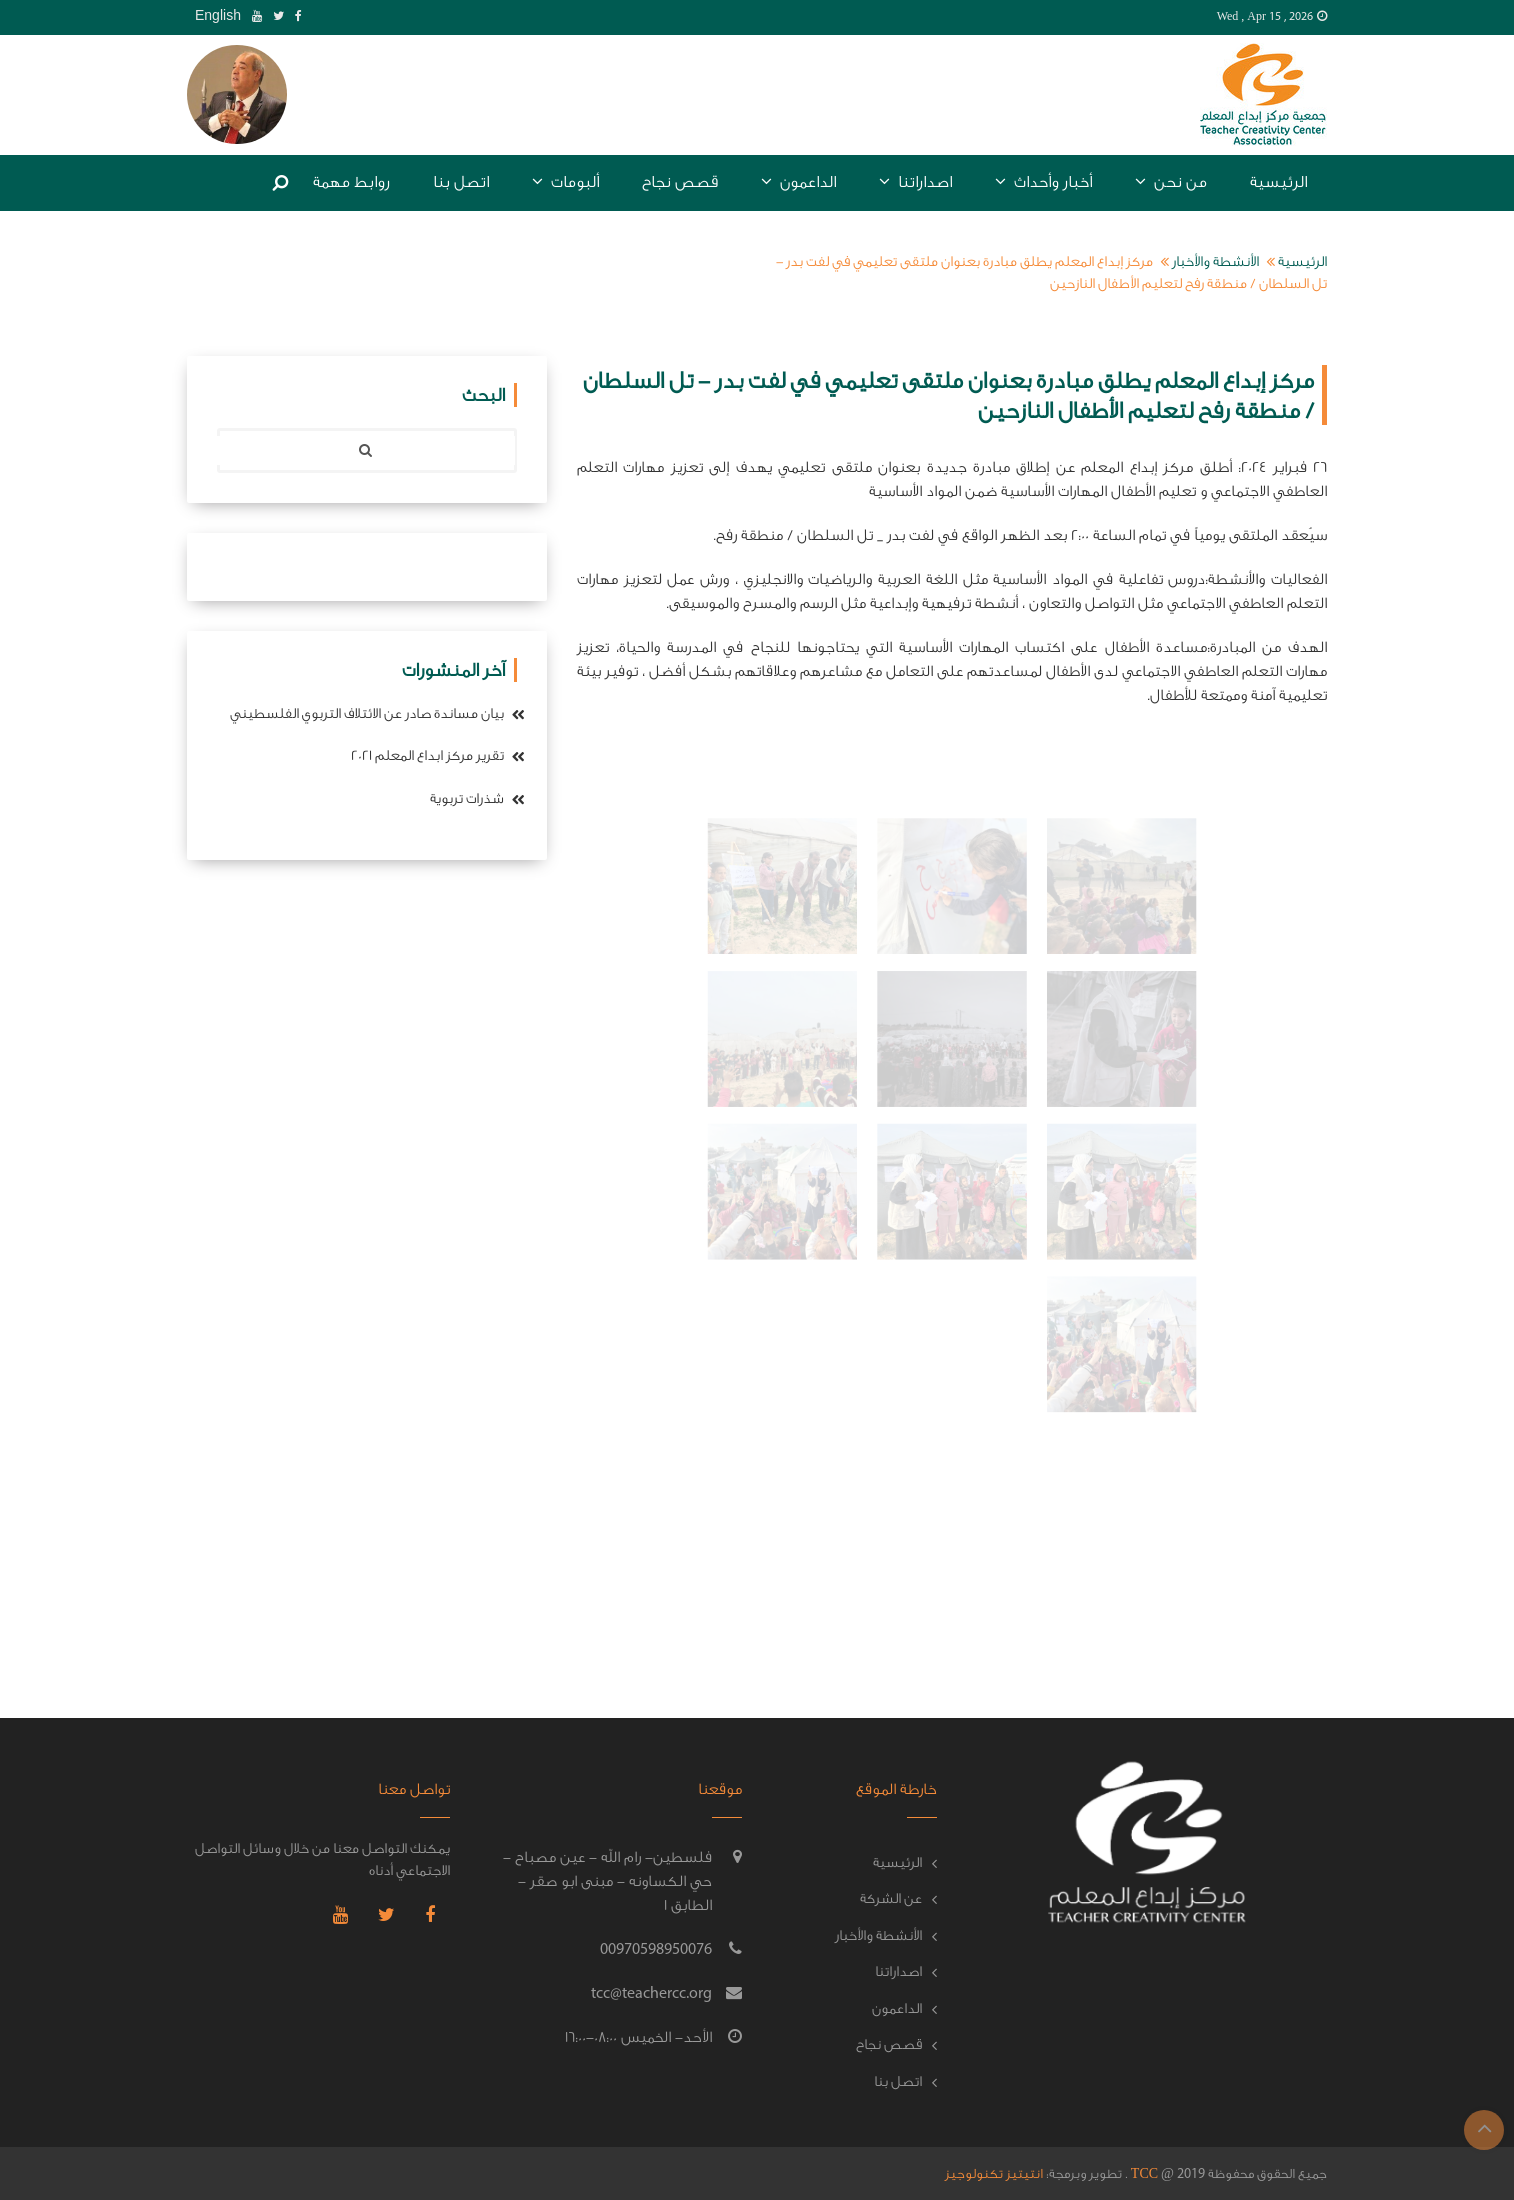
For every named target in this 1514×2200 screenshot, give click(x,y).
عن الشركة (891, 1899)
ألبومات (565, 181)
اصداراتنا (915, 181)
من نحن (1171, 181)
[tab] (237, 95)
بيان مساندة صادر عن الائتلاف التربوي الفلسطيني (377, 714)
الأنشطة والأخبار (1215, 262)
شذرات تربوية (477, 799)
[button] (237, 93)
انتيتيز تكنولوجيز (994, 2173)
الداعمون (798, 181)
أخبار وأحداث (1043, 181)
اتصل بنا (461, 182)
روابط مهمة (351, 182)
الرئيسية (1278, 182)
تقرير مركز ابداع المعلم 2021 (438, 756)
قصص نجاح (680, 182)
